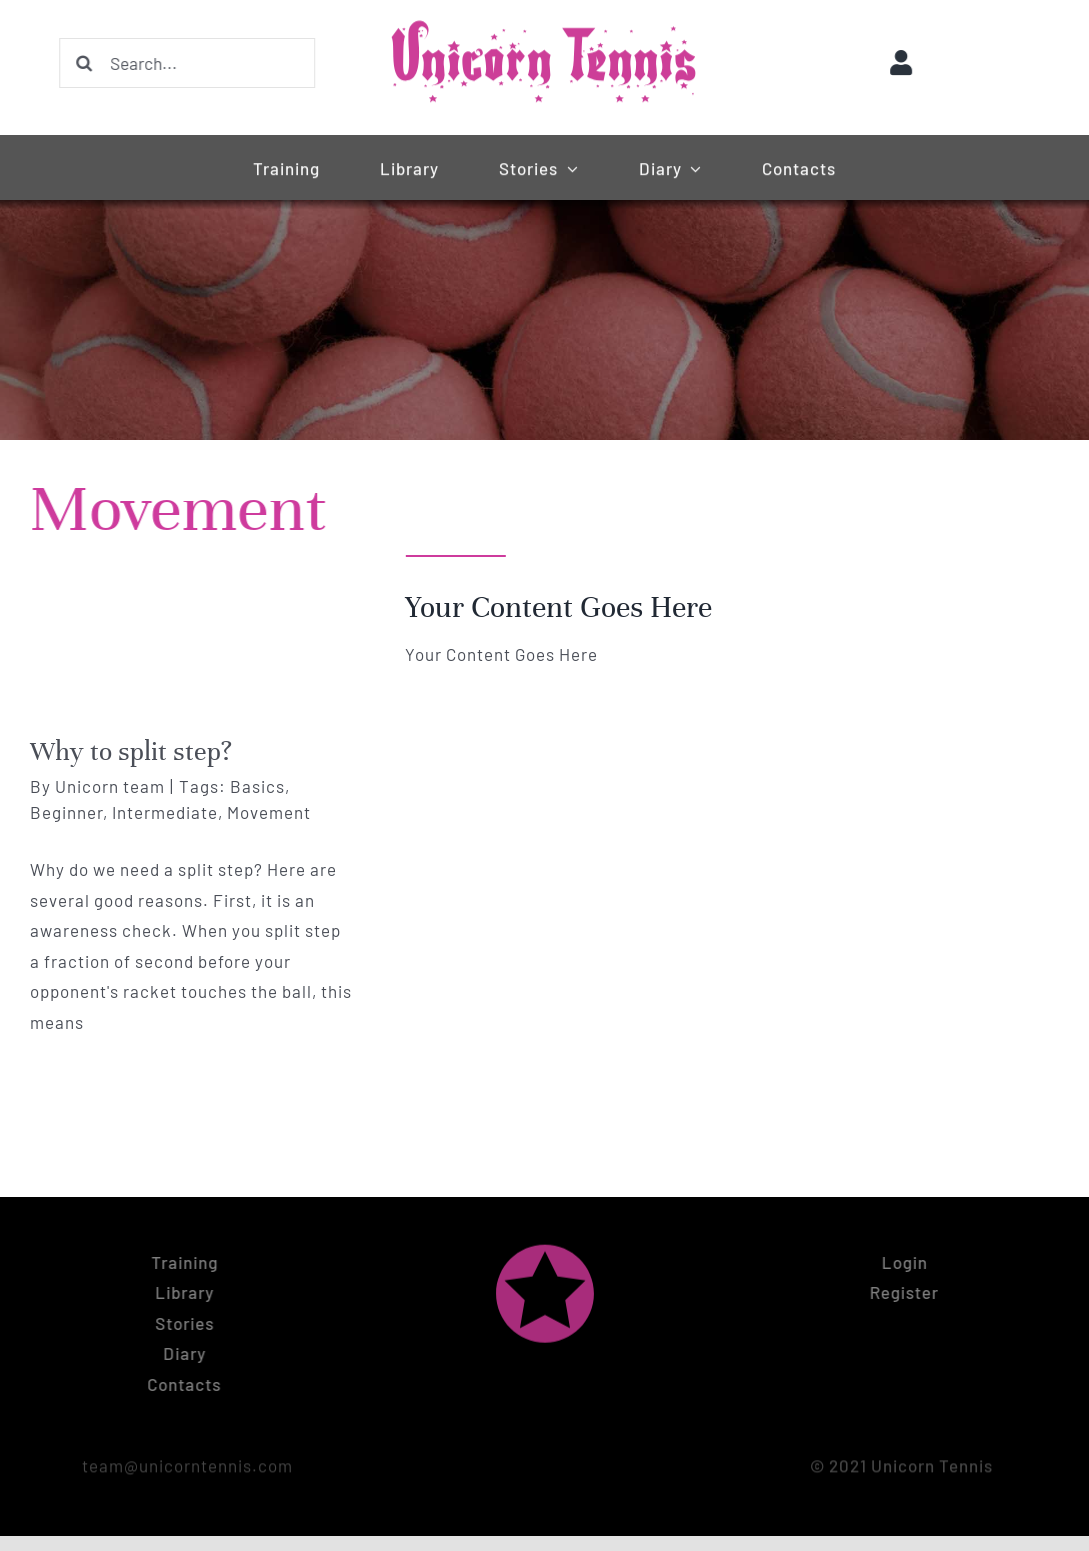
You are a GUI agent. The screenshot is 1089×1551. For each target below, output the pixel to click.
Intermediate (165, 812)
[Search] (81, 63)
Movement (269, 812)
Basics (257, 786)
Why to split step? (131, 751)
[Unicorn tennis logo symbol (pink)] (545, 1245)
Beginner (66, 812)
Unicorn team (110, 786)
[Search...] (184, 63)
